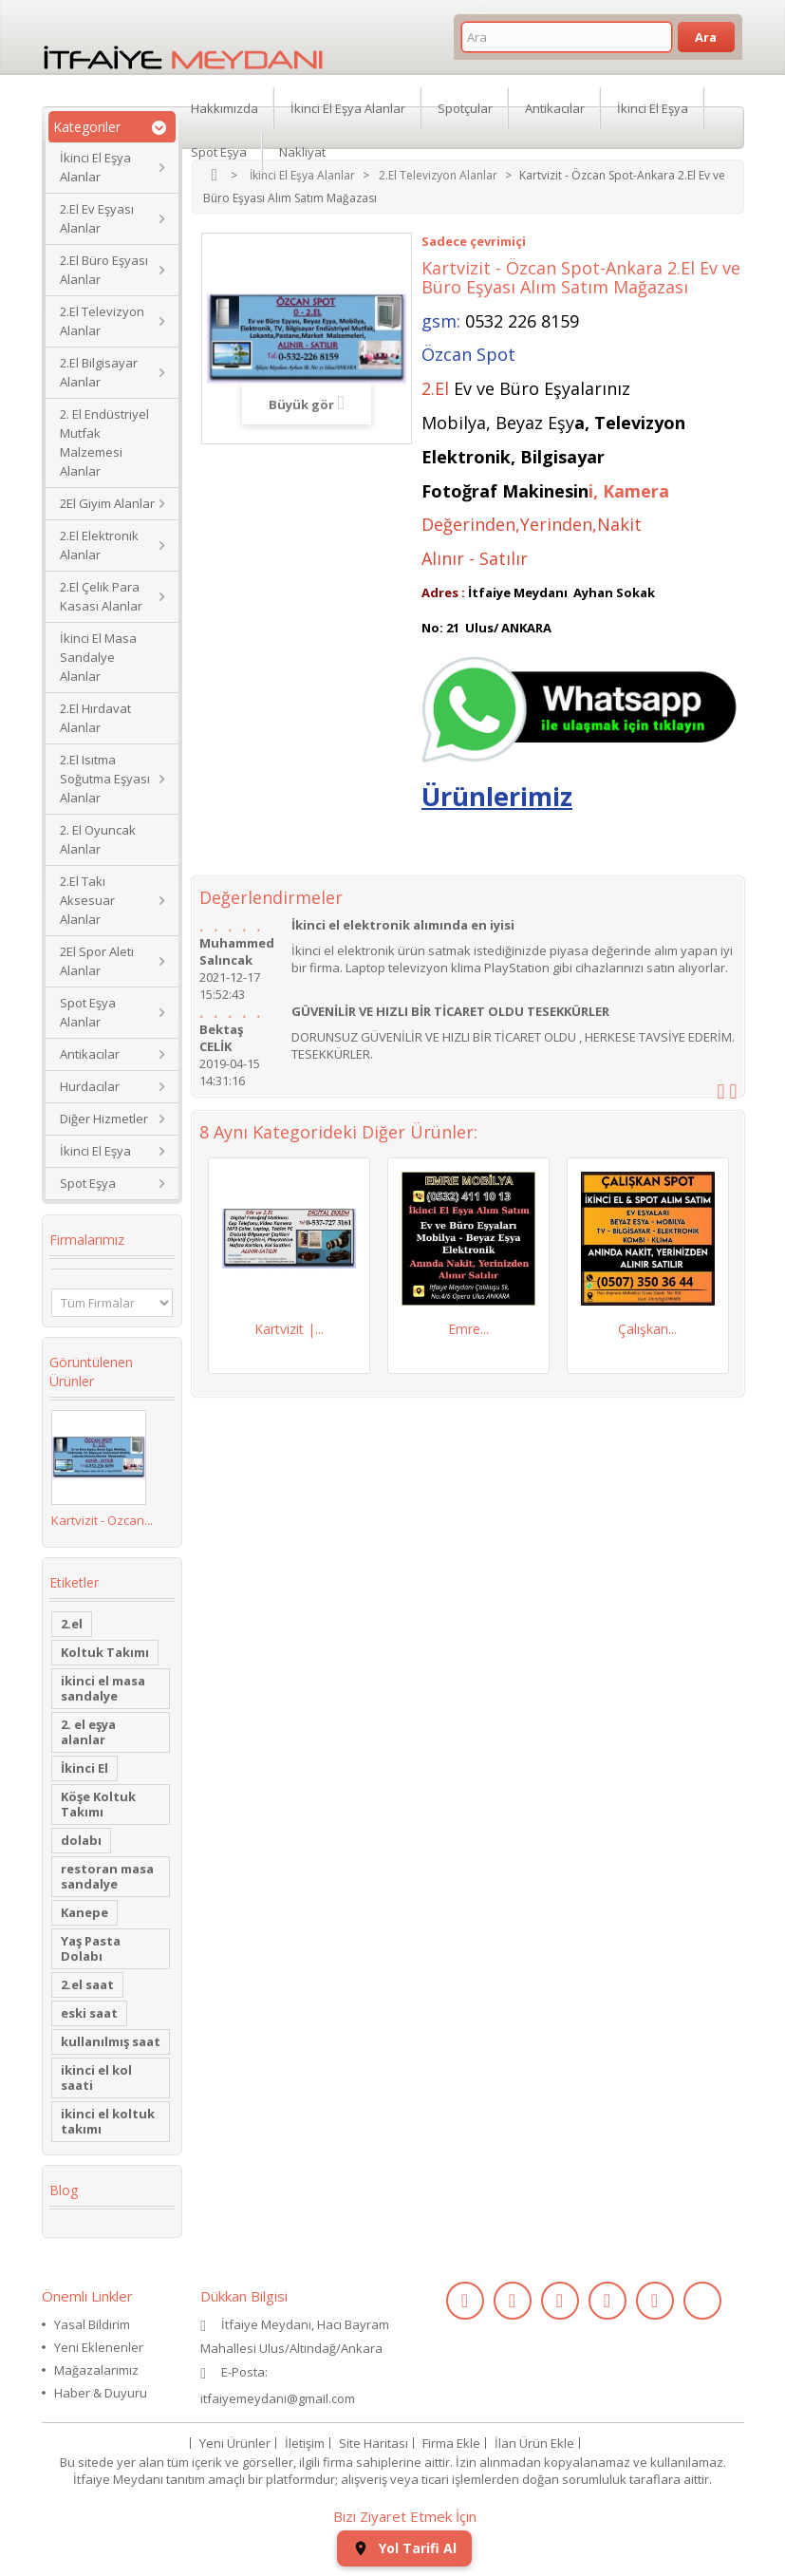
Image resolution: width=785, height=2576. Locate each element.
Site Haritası (373, 2443)
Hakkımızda (224, 108)
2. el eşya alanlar (88, 1732)
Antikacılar (90, 1053)
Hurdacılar (90, 1086)
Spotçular (465, 108)
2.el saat (87, 1984)
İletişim (305, 2443)
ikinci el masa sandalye (103, 1688)
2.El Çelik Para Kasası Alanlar (101, 596)
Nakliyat (302, 151)
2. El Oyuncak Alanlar (98, 839)
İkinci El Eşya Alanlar (95, 167)
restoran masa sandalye (107, 1876)
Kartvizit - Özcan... (102, 1520)
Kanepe (84, 1912)
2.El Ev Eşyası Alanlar (97, 218)
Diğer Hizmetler (104, 1118)
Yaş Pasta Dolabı (91, 1948)
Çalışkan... (647, 1329)
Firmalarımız (86, 1240)
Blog (63, 2190)
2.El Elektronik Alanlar (99, 545)
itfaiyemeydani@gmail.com (277, 2398)
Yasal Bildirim (92, 2324)
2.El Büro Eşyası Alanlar (104, 270)
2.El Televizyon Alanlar (102, 321)
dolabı (81, 1840)
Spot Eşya (88, 1183)
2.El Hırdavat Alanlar (95, 718)
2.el (72, 1623)
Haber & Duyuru (100, 2392)
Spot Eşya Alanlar (88, 1012)
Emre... (468, 1329)
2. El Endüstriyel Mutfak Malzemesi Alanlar (104, 442)
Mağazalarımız (96, 2370)
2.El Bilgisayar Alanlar (99, 372)
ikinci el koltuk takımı (108, 2121)
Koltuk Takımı (105, 1652)
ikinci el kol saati (96, 2077)
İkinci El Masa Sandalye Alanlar (98, 657)
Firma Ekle (451, 2443)
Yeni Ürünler (235, 2443)
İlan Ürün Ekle (534, 2443)
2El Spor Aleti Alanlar (97, 961)
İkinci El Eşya (95, 1150)
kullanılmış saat (110, 2041)
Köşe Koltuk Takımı (98, 1804)
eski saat (89, 2012)
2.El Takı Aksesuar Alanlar (87, 900)
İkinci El (84, 1768)
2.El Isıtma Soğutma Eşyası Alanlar (105, 778)
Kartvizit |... (289, 1329)
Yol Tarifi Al (404, 2548)
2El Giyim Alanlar (107, 503)
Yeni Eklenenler (98, 2347)
